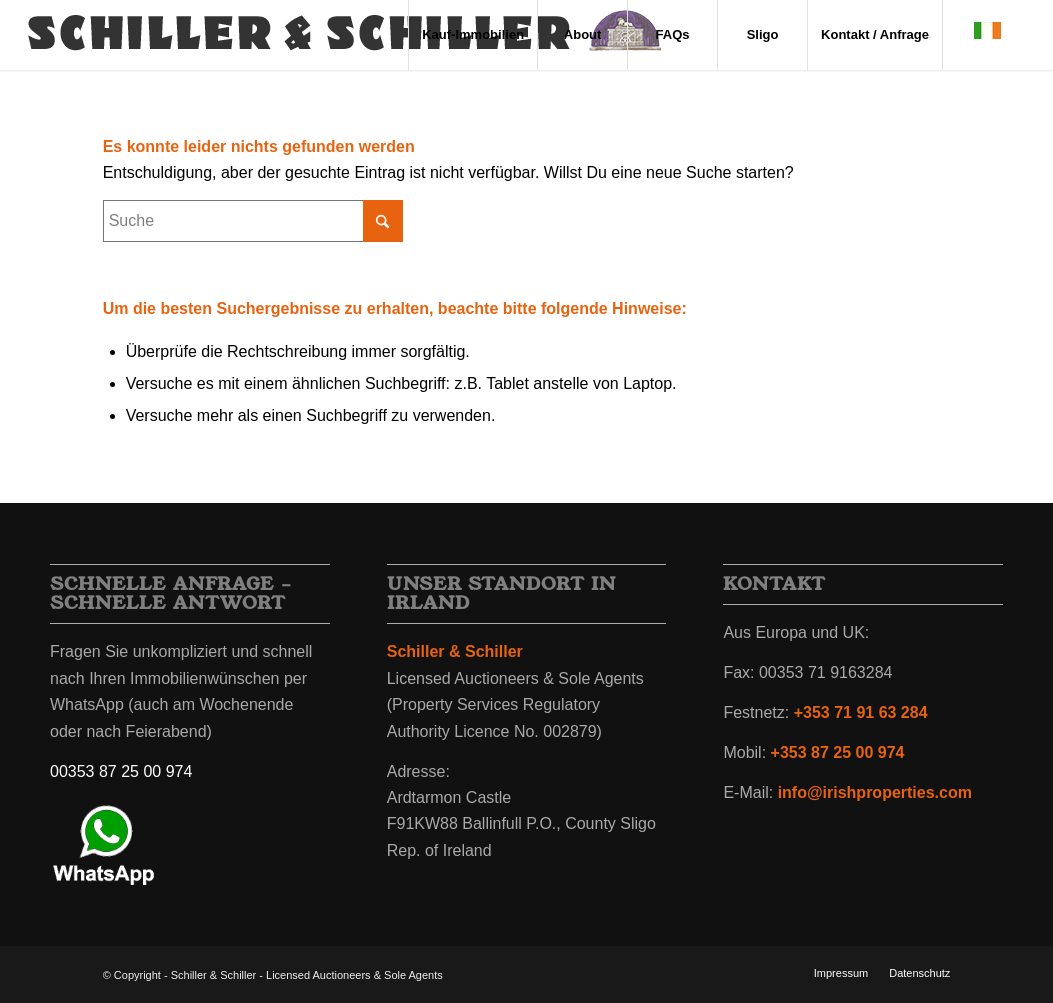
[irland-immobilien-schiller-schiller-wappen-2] (346, 35)
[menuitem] (472, 35)
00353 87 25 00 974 (121, 771)
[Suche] (253, 221)
